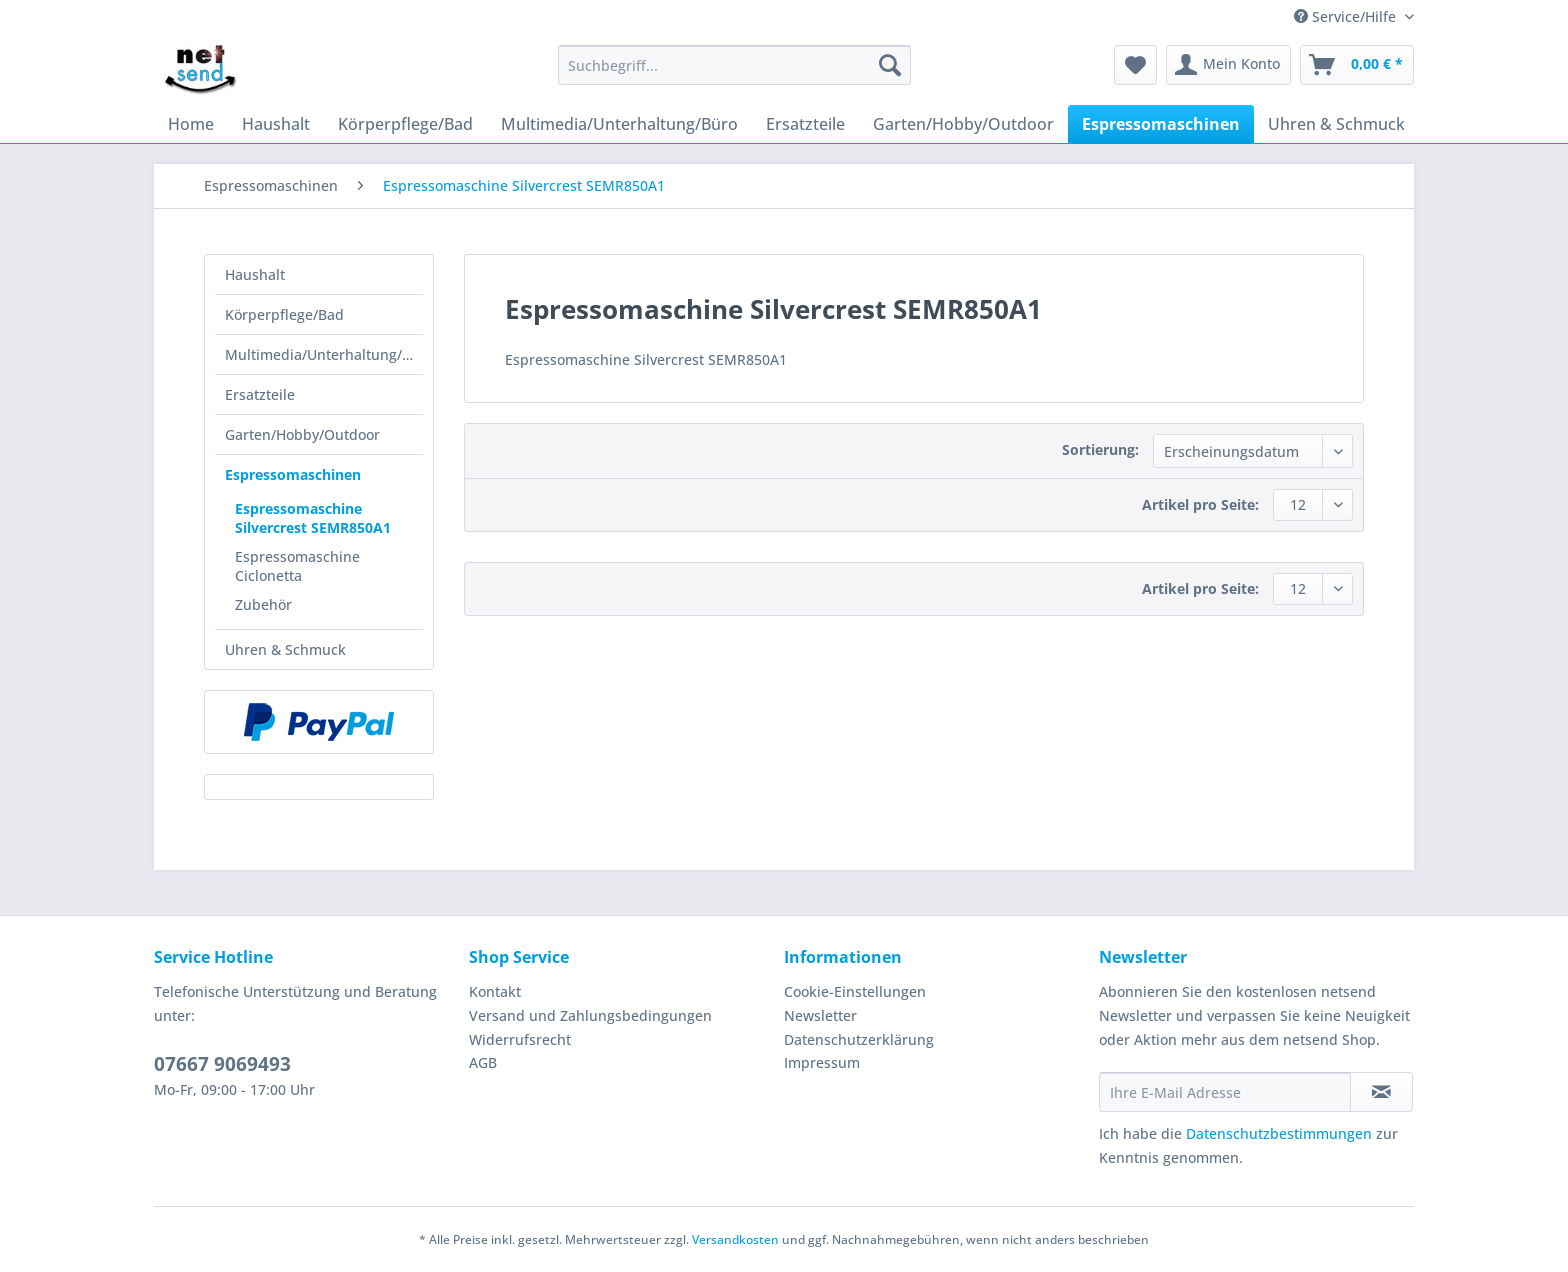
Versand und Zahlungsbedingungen (590, 1015)
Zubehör (263, 604)
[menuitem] (734, 74)
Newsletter (820, 1015)
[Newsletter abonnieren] (1381, 1092)
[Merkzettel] (1135, 65)
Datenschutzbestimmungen (1279, 1133)
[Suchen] (890, 65)
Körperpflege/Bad (284, 314)
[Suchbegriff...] (734, 65)
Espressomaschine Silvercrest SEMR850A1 (313, 518)
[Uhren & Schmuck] (1336, 124)
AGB (483, 1062)
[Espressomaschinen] (1161, 124)
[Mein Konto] (1228, 65)
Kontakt (495, 991)
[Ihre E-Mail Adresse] (1225, 1092)
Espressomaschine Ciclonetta (297, 566)
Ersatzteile (260, 394)
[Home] (191, 124)
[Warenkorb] (1357, 65)
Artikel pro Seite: (1200, 504)
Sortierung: (1100, 449)
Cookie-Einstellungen (855, 991)
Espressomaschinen (293, 474)
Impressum (822, 1062)
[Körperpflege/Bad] (405, 124)
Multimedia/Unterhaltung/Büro (324, 354)
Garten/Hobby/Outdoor (302, 434)
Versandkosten (735, 1239)
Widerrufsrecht (520, 1039)
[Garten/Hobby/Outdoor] (963, 124)
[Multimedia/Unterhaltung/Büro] (619, 124)
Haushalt (255, 274)
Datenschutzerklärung (859, 1039)
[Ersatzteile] (805, 124)
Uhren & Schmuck (285, 649)
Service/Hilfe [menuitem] (1347, 16)
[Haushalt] (276, 124)
